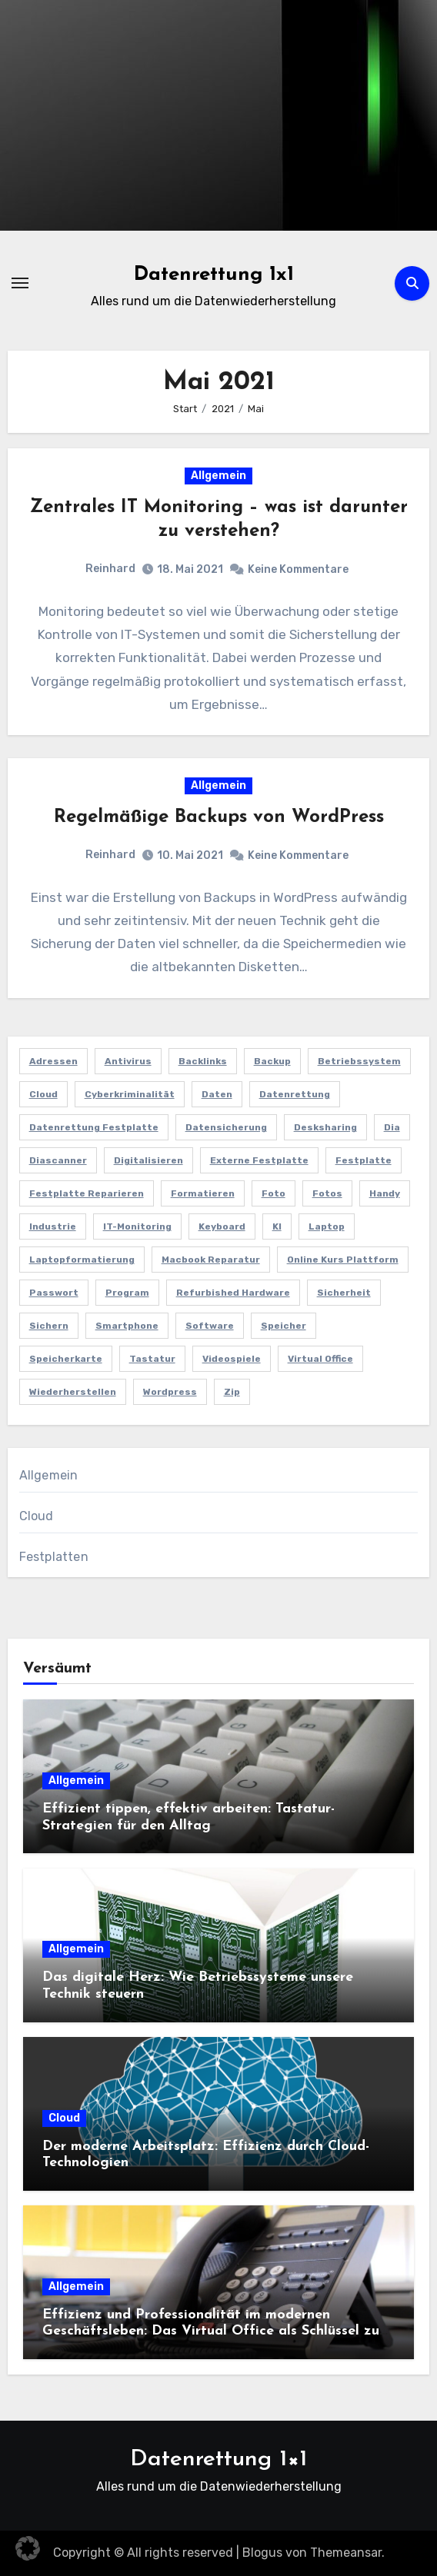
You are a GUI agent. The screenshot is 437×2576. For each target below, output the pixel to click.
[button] (27, 2548)
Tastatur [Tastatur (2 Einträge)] (152, 1358)
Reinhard (110, 568)
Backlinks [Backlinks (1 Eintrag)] (202, 1061)
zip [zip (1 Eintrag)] (232, 1391)
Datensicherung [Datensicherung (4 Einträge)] (226, 1127)
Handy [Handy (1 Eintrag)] (384, 1193)
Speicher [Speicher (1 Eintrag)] (283, 1325)
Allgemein (218, 475)
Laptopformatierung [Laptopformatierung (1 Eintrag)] (82, 1259)
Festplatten (53, 1556)
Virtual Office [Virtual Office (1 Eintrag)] (320, 1358)
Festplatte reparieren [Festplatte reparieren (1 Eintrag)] (86, 1193)
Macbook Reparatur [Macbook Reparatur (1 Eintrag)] (211, 1259)
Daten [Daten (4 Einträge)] (217, 1094)
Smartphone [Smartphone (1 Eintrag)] (126, 1325)
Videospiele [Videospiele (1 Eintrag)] (231, 1358)
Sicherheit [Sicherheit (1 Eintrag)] (344, 1292)
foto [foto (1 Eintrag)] (273, 1193)
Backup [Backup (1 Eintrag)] (272, 1061)
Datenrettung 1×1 (218, 2459)
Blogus (262, 2552)
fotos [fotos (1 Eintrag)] (327, 1193)
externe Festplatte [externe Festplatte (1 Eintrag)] (259, 1160)
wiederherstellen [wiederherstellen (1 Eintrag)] (72, 1391)
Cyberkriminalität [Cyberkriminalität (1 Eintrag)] (130, 1094)
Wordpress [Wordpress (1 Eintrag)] (170, 1391)
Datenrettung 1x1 (214, 275)
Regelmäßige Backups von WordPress (219, 817)
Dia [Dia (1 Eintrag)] (392, 1127)
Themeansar (346, 2552)
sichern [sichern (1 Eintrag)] (48, 1325)
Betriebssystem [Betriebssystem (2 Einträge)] (359, 1061)
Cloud (36, 1516)
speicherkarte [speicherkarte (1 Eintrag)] (65, 1358)
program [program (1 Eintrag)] (127, 1292)
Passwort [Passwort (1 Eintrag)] (53, 1292)
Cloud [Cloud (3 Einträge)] (43, 1094)
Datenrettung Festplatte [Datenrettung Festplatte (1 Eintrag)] (93, 1127)
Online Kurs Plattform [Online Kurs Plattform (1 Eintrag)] (343, 1259)
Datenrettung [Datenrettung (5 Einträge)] (294, 1094)
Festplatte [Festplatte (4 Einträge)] (363, 1160)
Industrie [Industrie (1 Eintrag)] (52, 1226)
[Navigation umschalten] (20, 283)
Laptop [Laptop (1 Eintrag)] (327, 1226)
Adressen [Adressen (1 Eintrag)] (53, 1061)
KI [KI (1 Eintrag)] (277, 1226)
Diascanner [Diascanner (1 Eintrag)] (58, 1160)
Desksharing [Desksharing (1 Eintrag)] (325, 1127)
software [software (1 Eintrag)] (209, 1325)
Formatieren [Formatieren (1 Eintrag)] (203, 1193)
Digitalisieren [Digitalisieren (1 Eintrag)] (148, 1160)
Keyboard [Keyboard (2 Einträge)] (221, 1226)
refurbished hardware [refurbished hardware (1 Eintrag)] (233, 1292)
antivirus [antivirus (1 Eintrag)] (128, 1061)
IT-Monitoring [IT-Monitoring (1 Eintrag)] (137, 1226)
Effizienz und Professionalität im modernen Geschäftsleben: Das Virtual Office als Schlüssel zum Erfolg (216, 2331)
